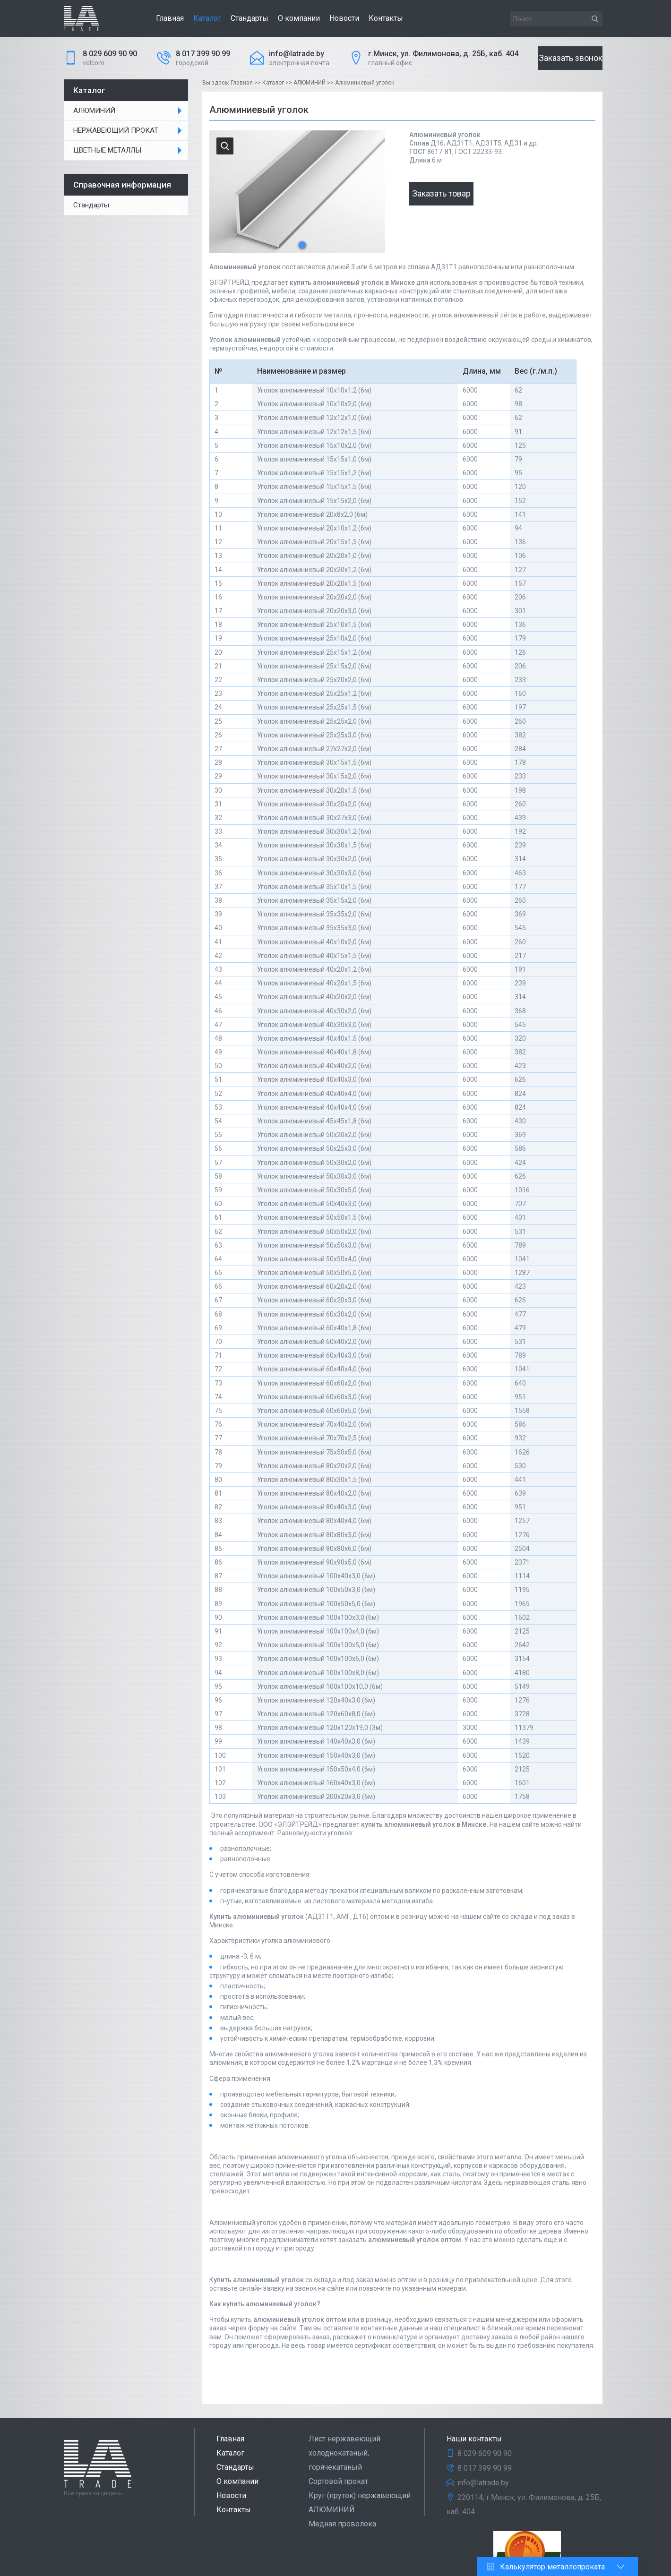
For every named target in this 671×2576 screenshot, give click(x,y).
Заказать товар (441, 193)
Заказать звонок (570, 58)
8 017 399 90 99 (203, 53)
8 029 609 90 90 (110, 53)
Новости (344, 18)
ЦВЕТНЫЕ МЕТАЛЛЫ (107, 150)
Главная (170, 18)
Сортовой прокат (338, 2481)
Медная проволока (342, 2523)
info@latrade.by (296, 53)
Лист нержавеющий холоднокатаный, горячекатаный (344, 2453)
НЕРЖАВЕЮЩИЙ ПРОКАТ (115, 130)
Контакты (386, 18)
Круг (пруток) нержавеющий (360, 2495)
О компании (299, 18)
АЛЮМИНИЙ (94, 110)
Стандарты (249, 18)
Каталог (207, 18)
